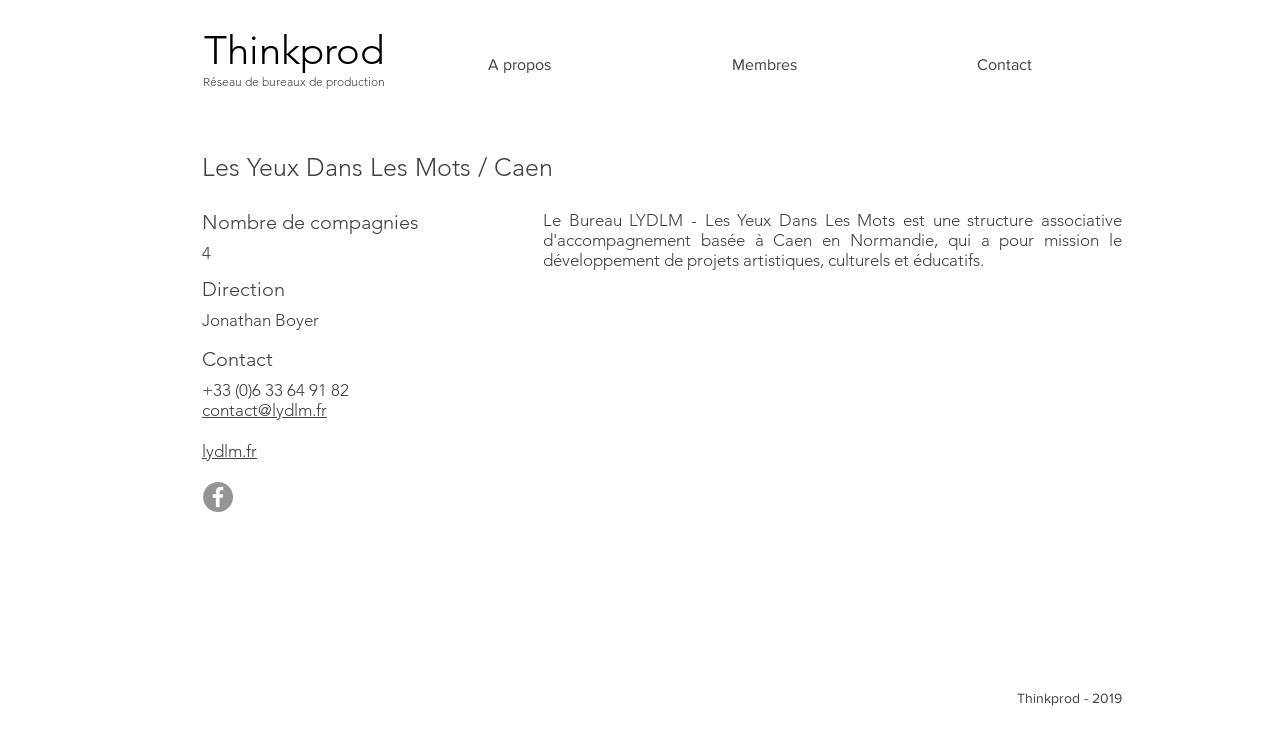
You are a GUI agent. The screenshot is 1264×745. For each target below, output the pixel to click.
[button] (764, 65)
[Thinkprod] (294, 50)
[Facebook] (218, 497)
